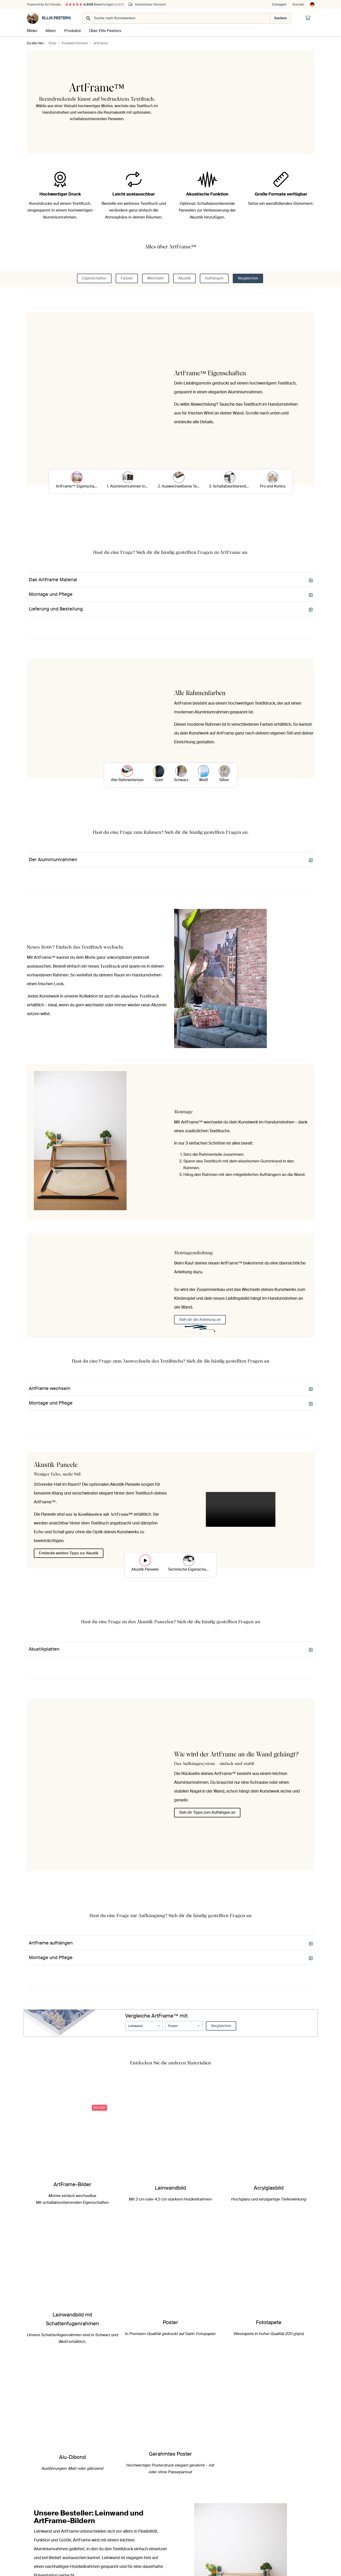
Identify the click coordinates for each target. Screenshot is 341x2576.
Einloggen (279, 4)
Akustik (184, 278)
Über (105, 30)
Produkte (73, 30)
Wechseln (155, 278)
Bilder (32, 30)
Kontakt (298, 4)
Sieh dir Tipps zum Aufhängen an (207, 1812)
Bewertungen (94, 4)
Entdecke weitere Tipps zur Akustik (68, 1552)
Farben (127, 278)
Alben (51, 30)
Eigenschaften (94, 278)
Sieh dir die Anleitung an (200, 1319)
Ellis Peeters (49, 18)
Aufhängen (214, 278)
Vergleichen (248, 278)
